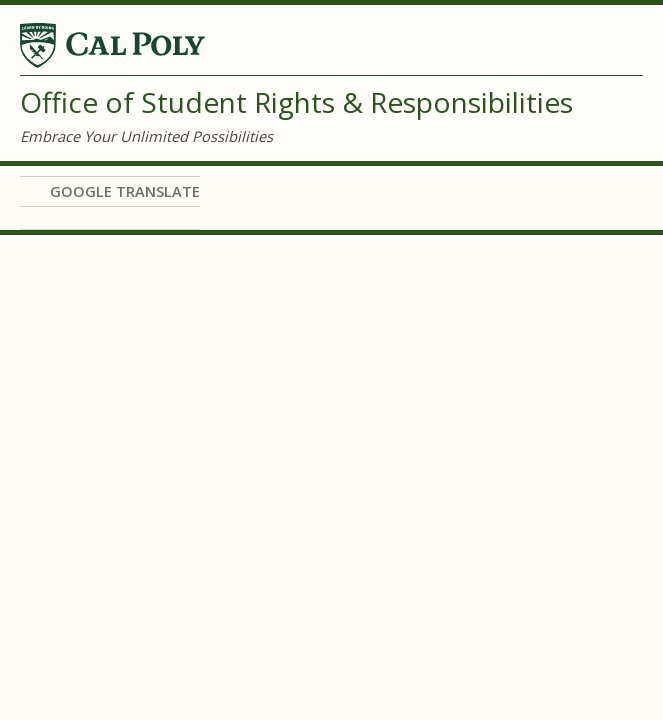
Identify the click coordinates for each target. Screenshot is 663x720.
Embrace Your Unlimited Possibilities (146, 136)
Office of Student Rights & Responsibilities (296, 102)
